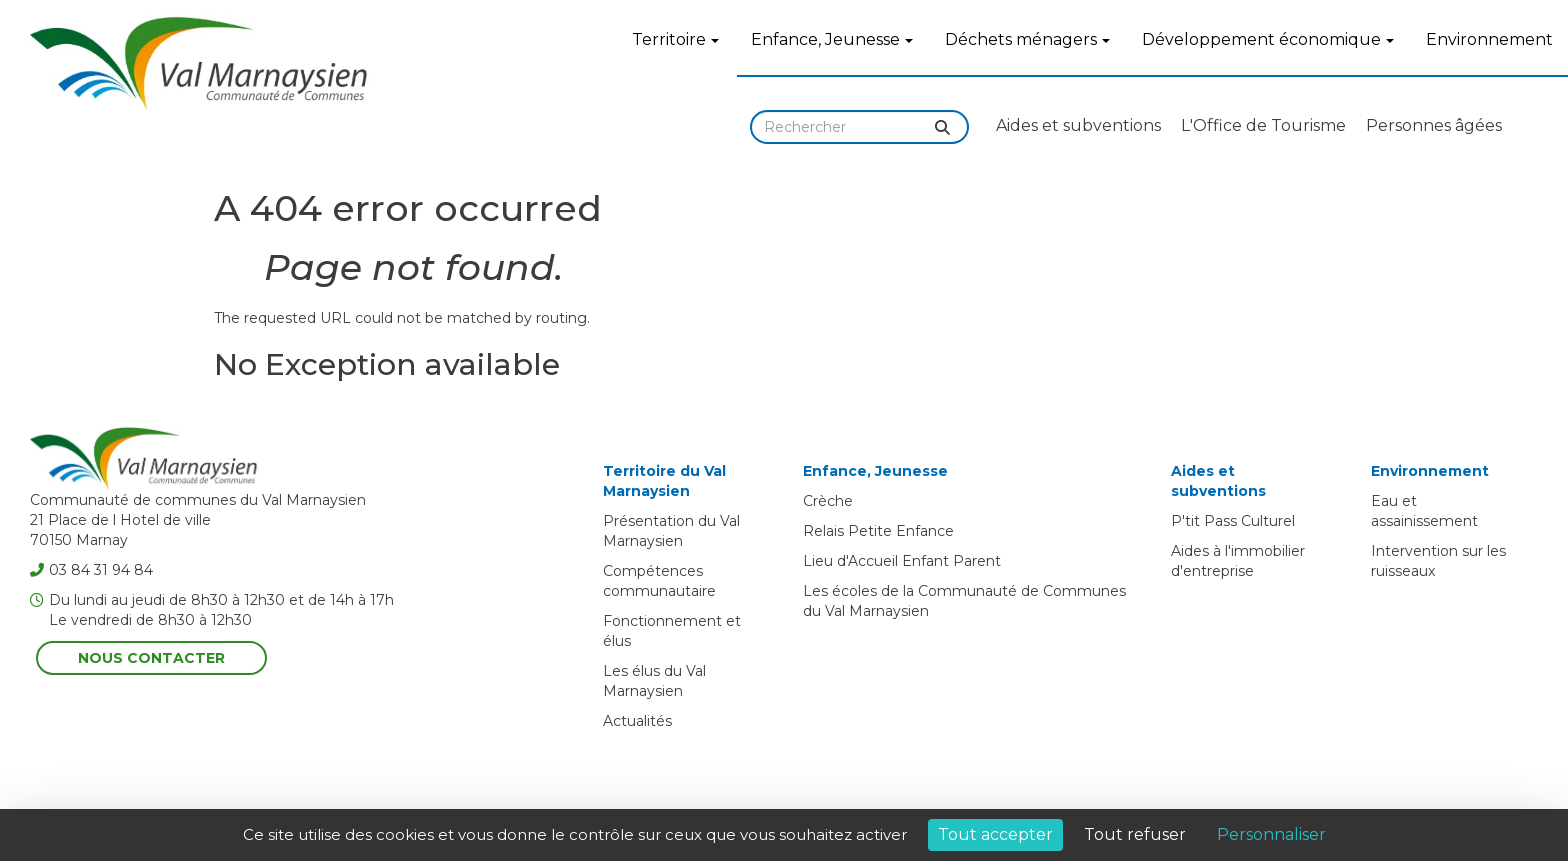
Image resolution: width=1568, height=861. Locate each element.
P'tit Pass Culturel (1233, 521)
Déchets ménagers (1027, 39)
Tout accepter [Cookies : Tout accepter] (995, 834)
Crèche (828, 501)
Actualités (637, 721)
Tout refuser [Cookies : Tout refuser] (1135, 834)
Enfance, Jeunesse (832, 39)
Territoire (675, 39)
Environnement (1489, 39)
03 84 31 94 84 (91, 570)
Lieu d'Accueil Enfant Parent (902, 561)
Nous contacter (151, 658)
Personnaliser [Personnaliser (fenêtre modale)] (1271, 834)
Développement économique (1268, 39)
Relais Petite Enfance (878, 531)
